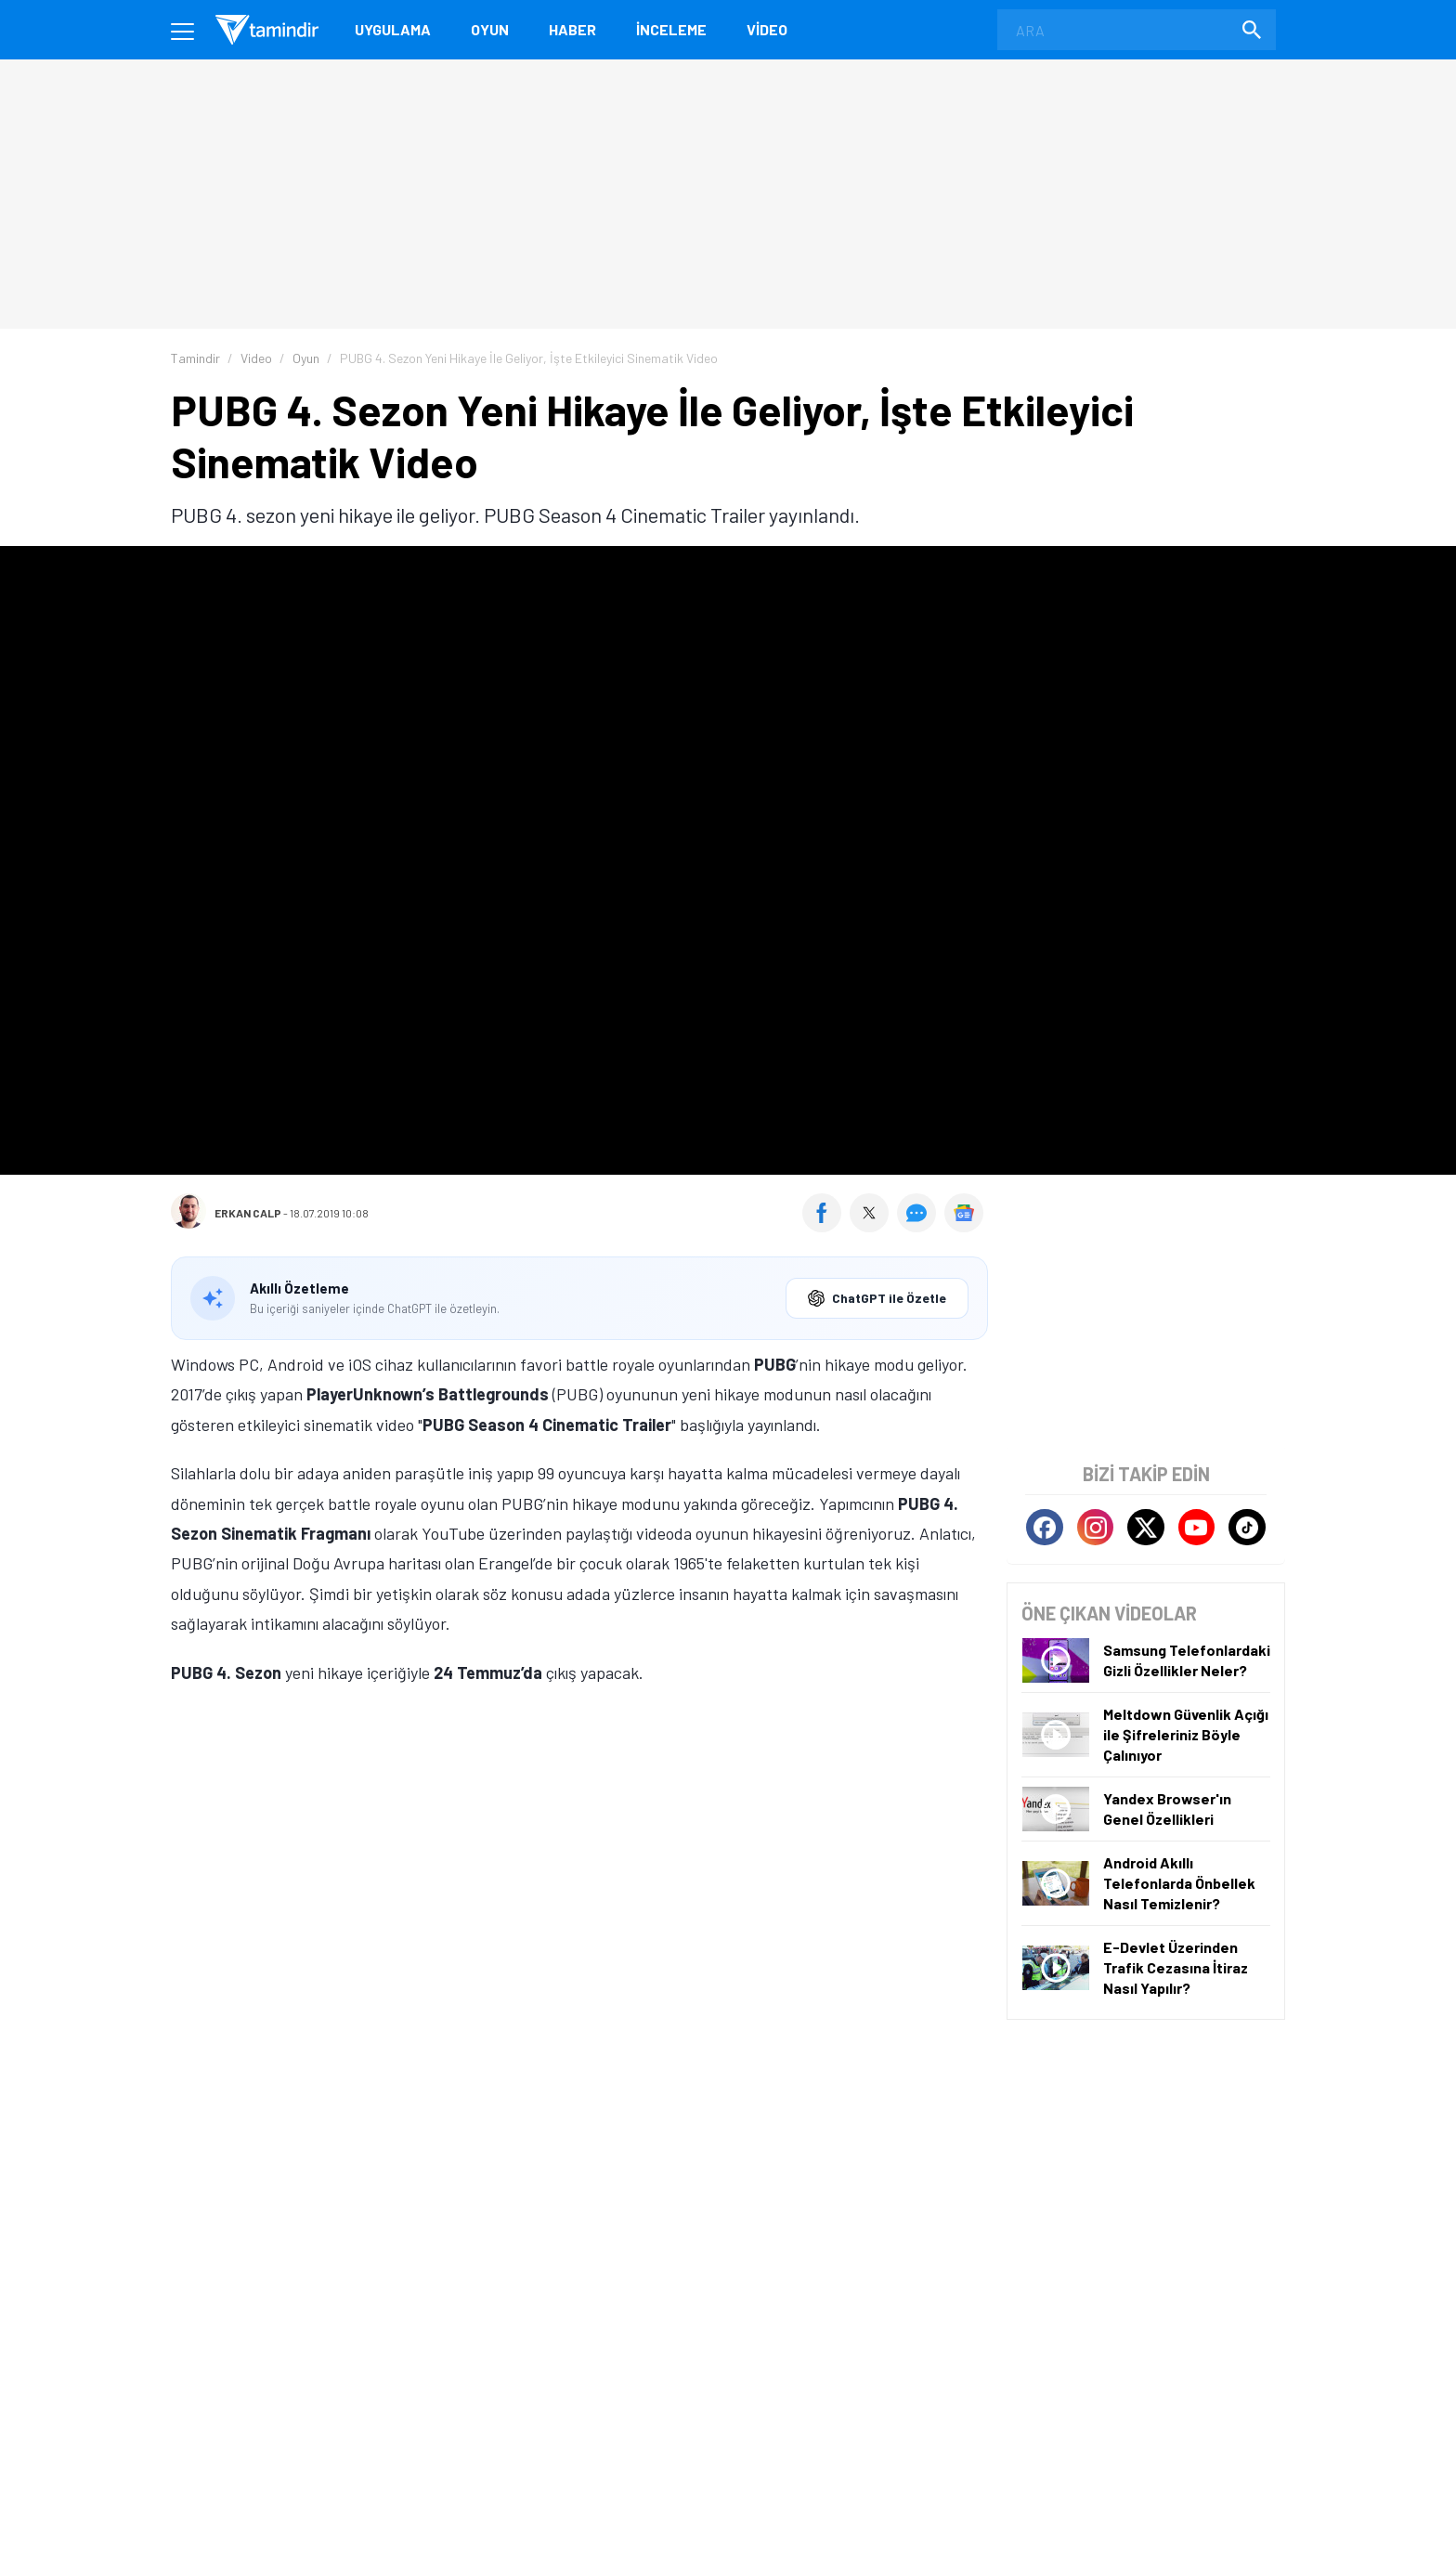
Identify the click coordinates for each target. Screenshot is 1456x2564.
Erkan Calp (247, 1212)
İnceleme (671, 29)
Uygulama (393, 29)
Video (767, 29)
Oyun (490, 29)
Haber (572, 29)
